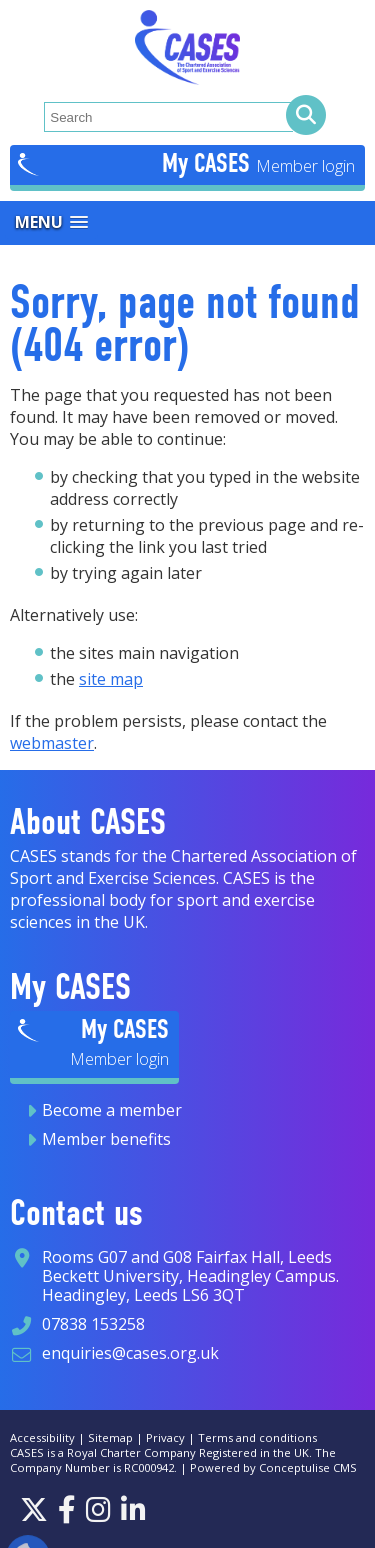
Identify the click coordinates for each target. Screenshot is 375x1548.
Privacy (165, 1437)
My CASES (209, 163)
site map (111, 679)
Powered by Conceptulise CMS (273, 1467)
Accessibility (42, 1437)
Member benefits (106, 1139)
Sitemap (110, 1437)
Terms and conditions (257, 1437)
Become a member (112, 1110)
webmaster (52, 743)
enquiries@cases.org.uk (130, 1353)
